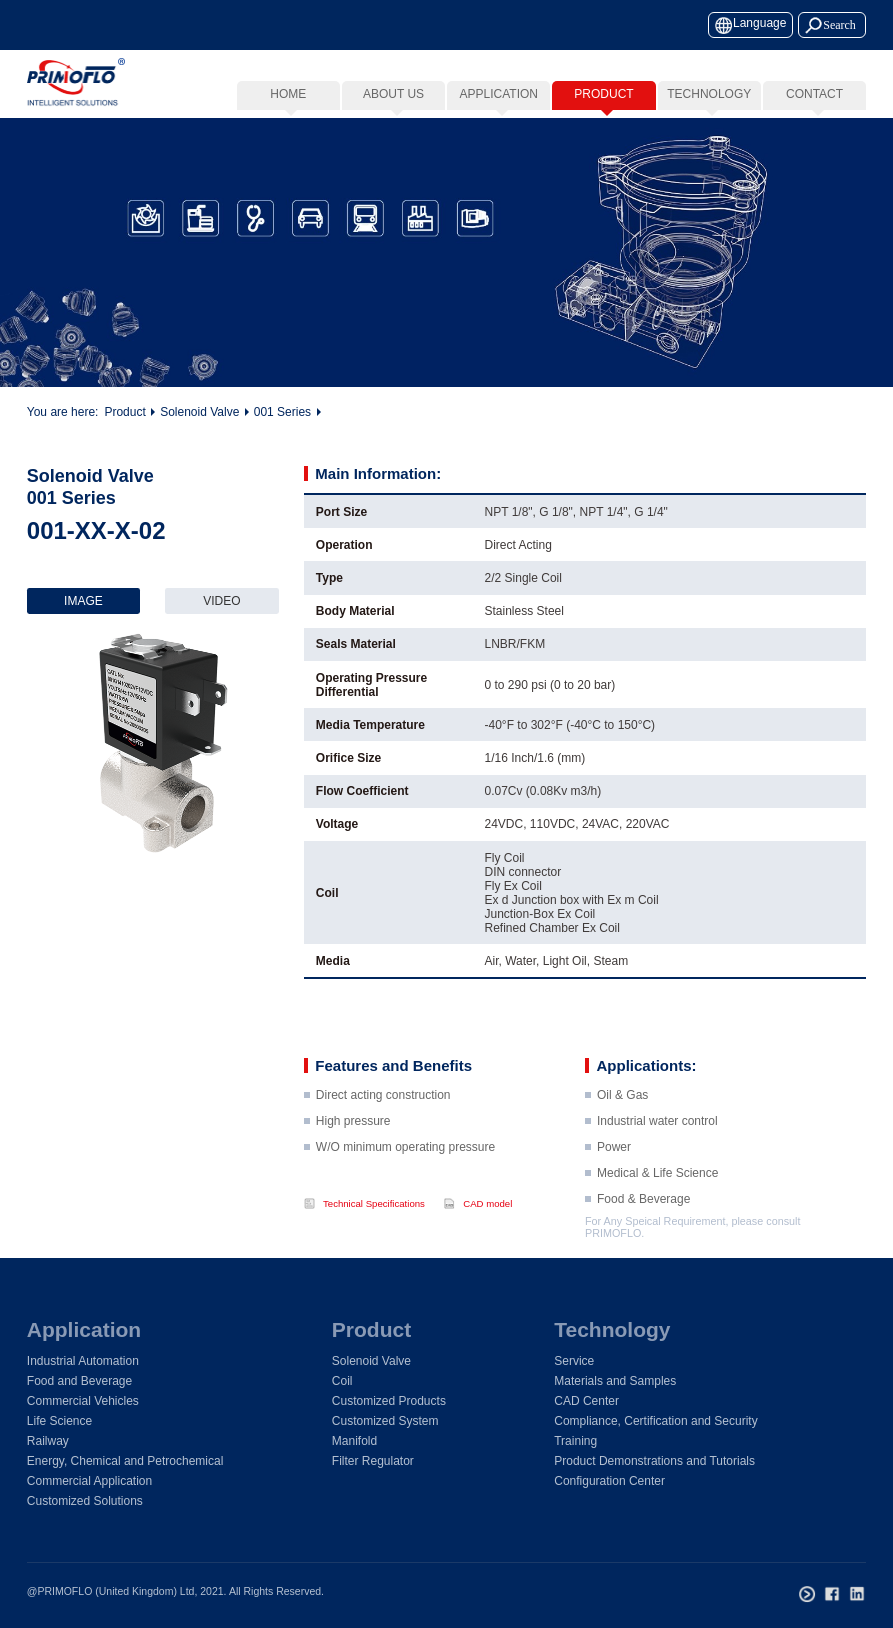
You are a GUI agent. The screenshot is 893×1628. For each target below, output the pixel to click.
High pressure (353, 1151)
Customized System (385, 1421)
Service (574, 1361)
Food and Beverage (79, 1381)
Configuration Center (609, 1481)
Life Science (59, 1421)
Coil (342, 1381)
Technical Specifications (374, 1203)
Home (288, 94)
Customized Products (389, 1401)
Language (759, 23)
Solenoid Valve (199, 414)
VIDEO (221, 601)
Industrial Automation (83, 1361)
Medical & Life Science (657, 1203)
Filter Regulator (373, 1461)
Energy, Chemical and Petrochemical (125, 1461)
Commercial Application (89, 1481)
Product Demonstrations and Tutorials (654, 1461)
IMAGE (83, 601)
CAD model (487, 1203)
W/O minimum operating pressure (405, 1177)
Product (124, 414)
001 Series (282, 414)
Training (575, 1441)
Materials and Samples (615, 1381)
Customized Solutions (85, 1501)
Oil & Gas (622, 1125)
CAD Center (586, 1401)
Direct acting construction (383, 1125)
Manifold (354, 1441)
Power (614, 1177)
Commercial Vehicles (83, 1401)
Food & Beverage (643, 1229)
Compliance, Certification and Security (655, 1421)
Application (84, 1329)
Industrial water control (657, 1151)
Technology (612, 1329)
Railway (48, 1441)
